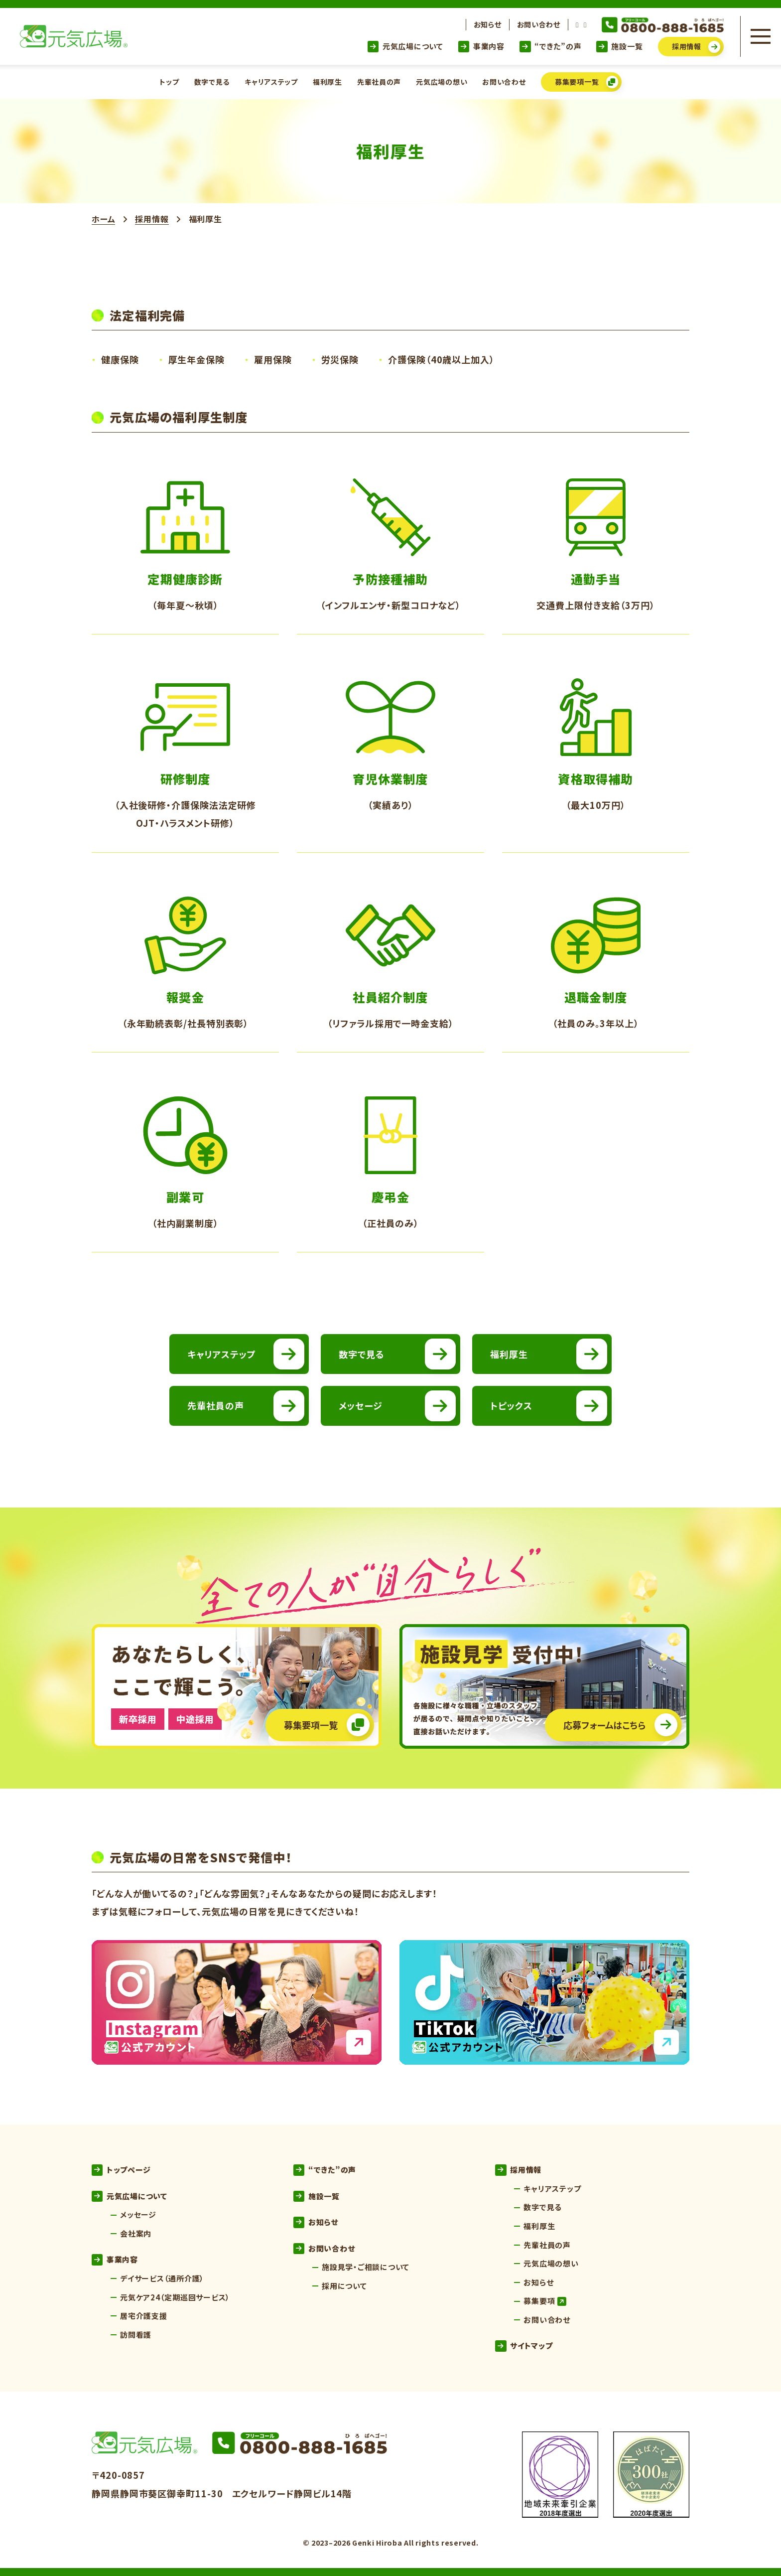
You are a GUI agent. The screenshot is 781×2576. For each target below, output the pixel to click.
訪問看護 (135, 2334)
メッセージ (138, 2214)
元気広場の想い (441, 82)
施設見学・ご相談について (365, 2267)
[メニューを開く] (760, 36)
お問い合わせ (538, 24)
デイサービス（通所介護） (162, 2278)
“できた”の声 (550, 46)
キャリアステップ (271, 82)
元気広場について (405, 46)
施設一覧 (619, 46)
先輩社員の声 (379, 82)
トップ (169, 82)
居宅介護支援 (143, 2315)
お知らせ (488, 24)
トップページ (121, 2169)
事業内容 (481, 46)
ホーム (103, 219)
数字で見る (212, 82)
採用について (344, 2285)
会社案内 (135, 2233)
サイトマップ (523, 2345)
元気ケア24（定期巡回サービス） (175, 2297)
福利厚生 (327, 82)
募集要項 (543, 2300)
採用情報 (151, 219)
